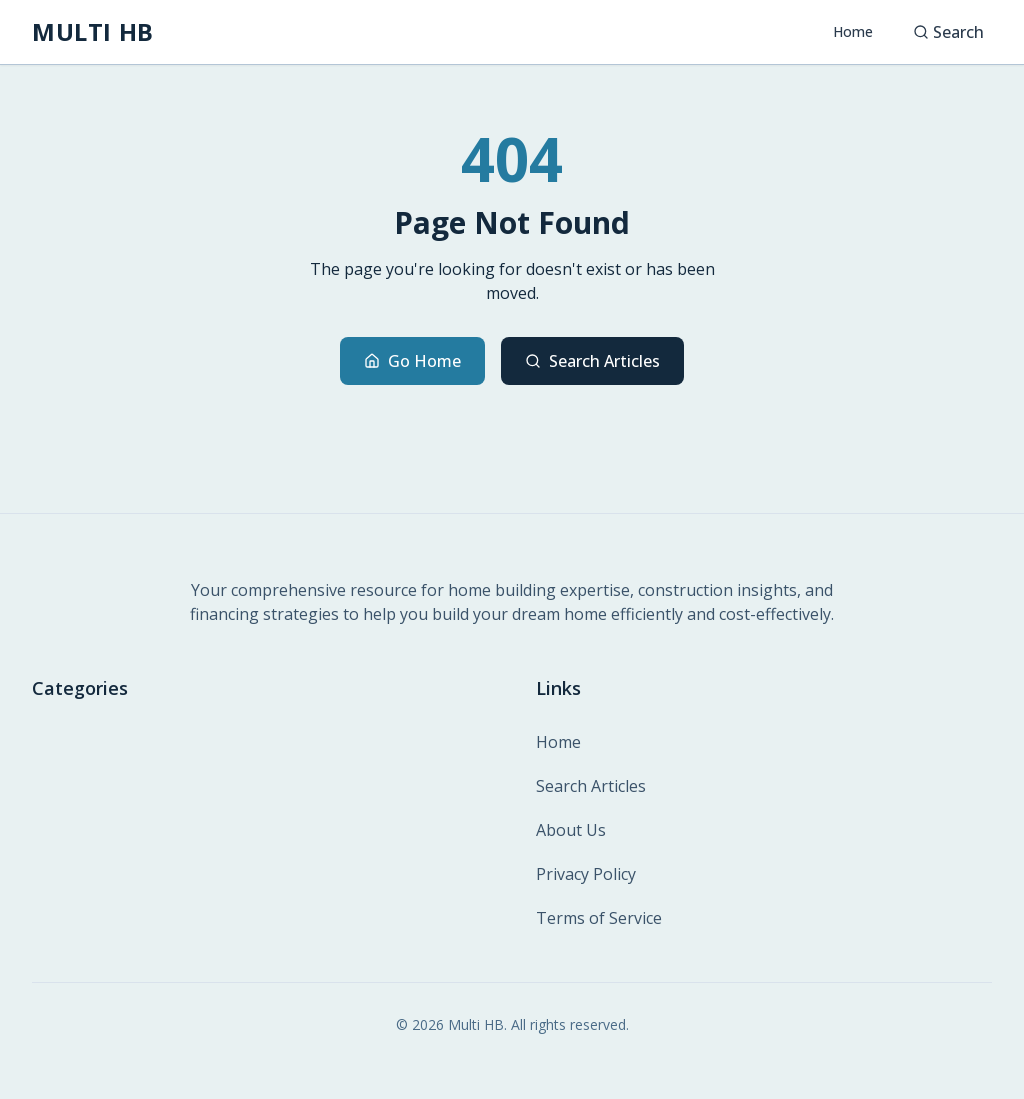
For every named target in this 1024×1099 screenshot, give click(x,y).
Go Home (412, 361)
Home (853, 31)
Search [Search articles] (948, 32)
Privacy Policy (586, 874)
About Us (571, 830)
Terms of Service (599, 918)
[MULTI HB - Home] (93, 32)
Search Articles (592, 361)
